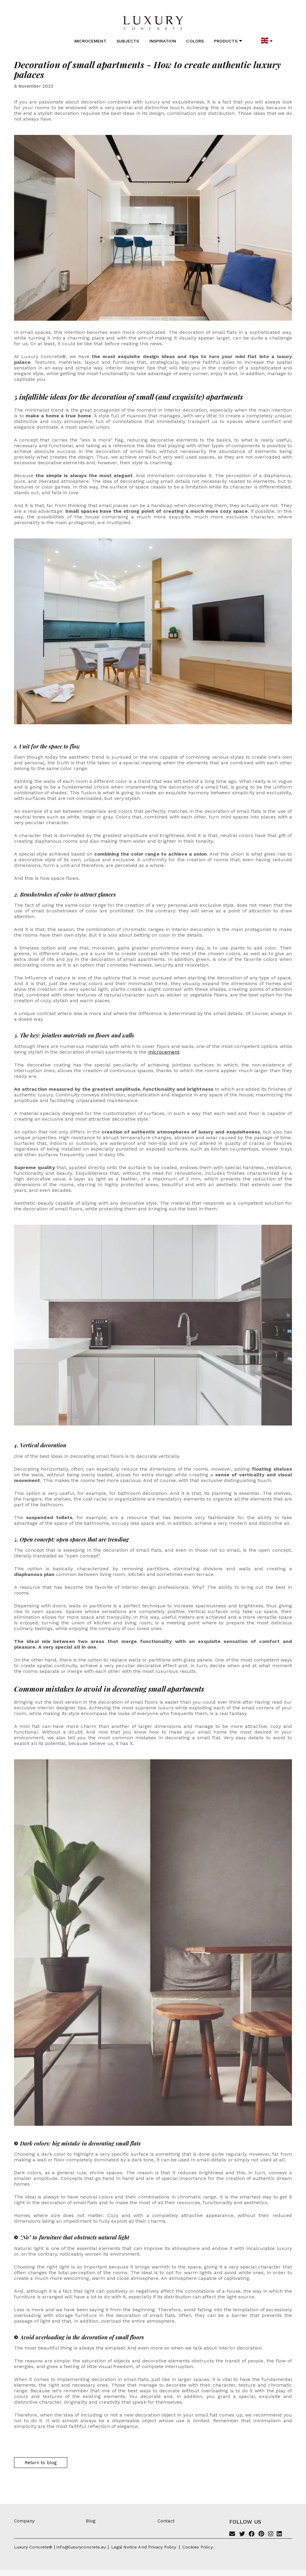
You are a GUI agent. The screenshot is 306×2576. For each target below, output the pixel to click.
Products (228, 40)
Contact (166, 2521)
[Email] (232, 2534)
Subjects (128, 41)
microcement (164, 1052)
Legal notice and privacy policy (143, 2547)
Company (24, 2521)
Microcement (90, 41)
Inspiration (162, 41)
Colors (195, 41)
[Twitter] (242, 2534)
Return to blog (41, 2462)
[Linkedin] (279, 2534)
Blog (91, 2521)
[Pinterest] (261, 2534)
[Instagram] (270, 2534)
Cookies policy (197, 2547)
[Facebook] (252, 2534)
